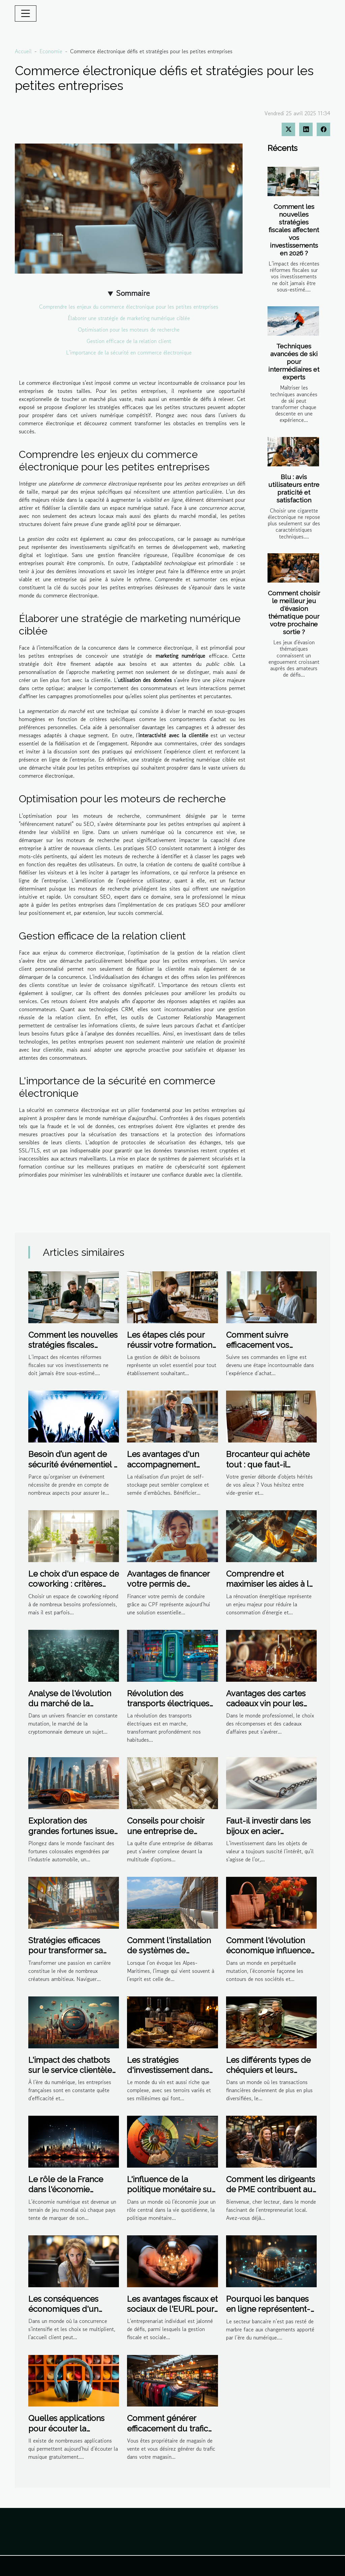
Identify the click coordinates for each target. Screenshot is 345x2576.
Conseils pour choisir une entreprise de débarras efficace (165, 1831)
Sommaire (133, 293)
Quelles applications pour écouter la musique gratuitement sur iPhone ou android (70, 2433)
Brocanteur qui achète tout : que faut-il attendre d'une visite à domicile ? (268, 1469)
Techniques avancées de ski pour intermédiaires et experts (293, 361)
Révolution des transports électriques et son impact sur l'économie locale (168, 1708)
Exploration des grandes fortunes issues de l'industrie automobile (73, 1836)
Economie (50, 51)
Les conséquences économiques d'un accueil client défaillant (71, 2309)
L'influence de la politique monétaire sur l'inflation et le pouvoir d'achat (170, 2194)
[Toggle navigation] (25, 13)
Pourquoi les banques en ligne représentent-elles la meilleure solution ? (268, 2314)
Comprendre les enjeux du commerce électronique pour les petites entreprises (128, 307)
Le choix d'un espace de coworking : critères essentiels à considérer (73, 1584)
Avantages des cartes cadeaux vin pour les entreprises (266, 1703)
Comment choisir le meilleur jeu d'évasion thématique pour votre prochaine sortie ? (294, 612)
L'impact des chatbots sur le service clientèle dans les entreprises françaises (70, 2075)
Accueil (23, 51)
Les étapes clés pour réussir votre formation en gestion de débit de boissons (169, 1350)
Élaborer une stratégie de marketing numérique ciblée (129, 318)
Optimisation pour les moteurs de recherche (129, 329)
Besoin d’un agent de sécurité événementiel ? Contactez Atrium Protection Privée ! (73, 1469)
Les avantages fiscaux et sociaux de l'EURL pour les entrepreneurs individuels (172, 2314)
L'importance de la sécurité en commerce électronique (129, 352)
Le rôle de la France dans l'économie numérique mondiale (67, 2189)
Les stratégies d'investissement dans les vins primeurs (168, 2070)
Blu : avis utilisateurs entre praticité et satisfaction (293, 488)
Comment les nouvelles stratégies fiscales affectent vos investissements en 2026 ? (294, 230)
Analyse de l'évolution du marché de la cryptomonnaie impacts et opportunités (72, 1708)
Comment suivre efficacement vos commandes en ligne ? (268, 1345)
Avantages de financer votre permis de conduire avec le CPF (168, 1584)
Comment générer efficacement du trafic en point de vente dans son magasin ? (169, 2433)
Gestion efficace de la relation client (129, 341)
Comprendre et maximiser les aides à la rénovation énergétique (270, 1584)
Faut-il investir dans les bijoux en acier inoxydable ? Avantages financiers (270, 1836)
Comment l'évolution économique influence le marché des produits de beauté (269, 1955)
